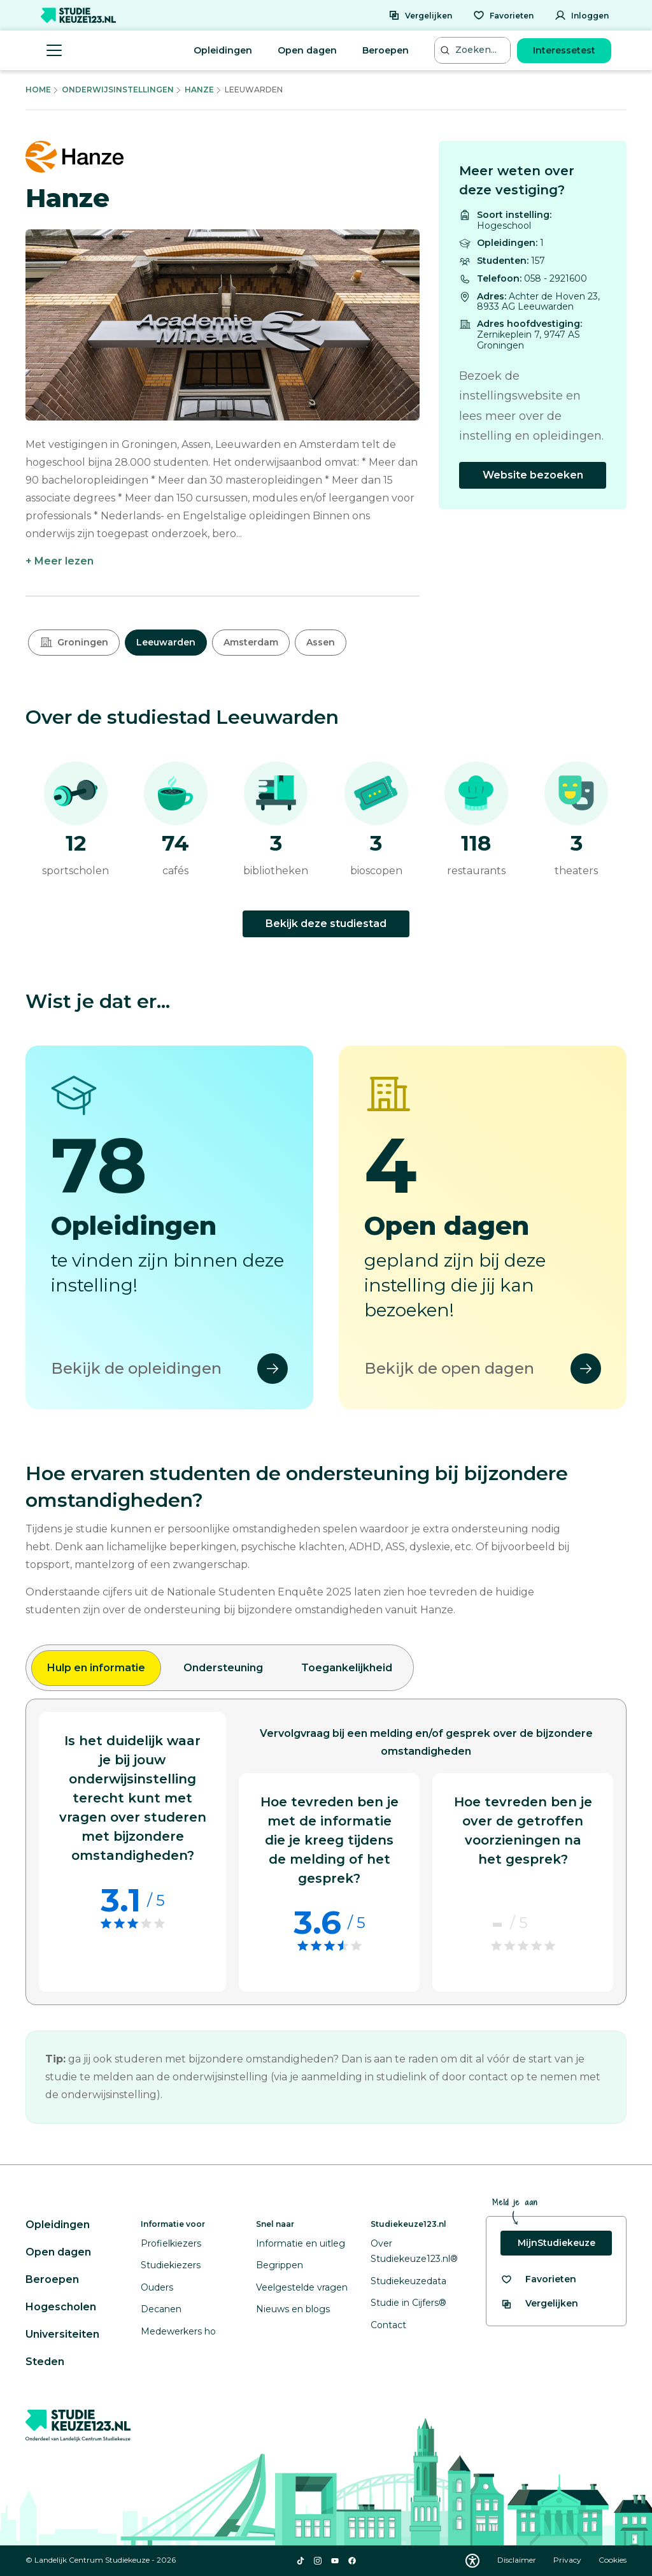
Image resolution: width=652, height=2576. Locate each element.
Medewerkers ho (178, 2331)
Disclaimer (517, 2560)
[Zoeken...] (473, 50)
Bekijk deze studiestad (326, 923)
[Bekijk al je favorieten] (538, 2279)
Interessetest (564, 50)
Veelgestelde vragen (302, 2287)
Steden (44, 2362)
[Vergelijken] (420, 15)
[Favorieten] (503, 15)
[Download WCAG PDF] (472, 2560)
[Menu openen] (54, 50)
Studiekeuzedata (408, 2281)
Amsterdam (250, 642)
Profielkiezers (171, 2243)
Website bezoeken (533, 475)
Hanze (199, 89)
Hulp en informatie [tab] (96, 1668)
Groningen (73, 642)
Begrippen (279, 2265)
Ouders (157, 2287)
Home (38, 89)
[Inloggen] (581, 15)
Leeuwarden (165, 642)
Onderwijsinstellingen (118, 89)
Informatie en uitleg (300, 2243)
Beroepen (385, 50)
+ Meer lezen (59, 561)
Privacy (568, 2560)
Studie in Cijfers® (408, 2302)
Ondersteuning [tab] (223, 1668)
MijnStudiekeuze (556, 2243)
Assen (320, 642)
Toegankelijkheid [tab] (346, 1668)
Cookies (613, 2560)
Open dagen (307, 50)
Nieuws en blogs (293, 2309)
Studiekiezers (171, 2265)
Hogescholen (60, 2307)
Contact (388, 2325)
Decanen (161, 2309)
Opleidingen (223, 50)
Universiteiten (62, 2334)
